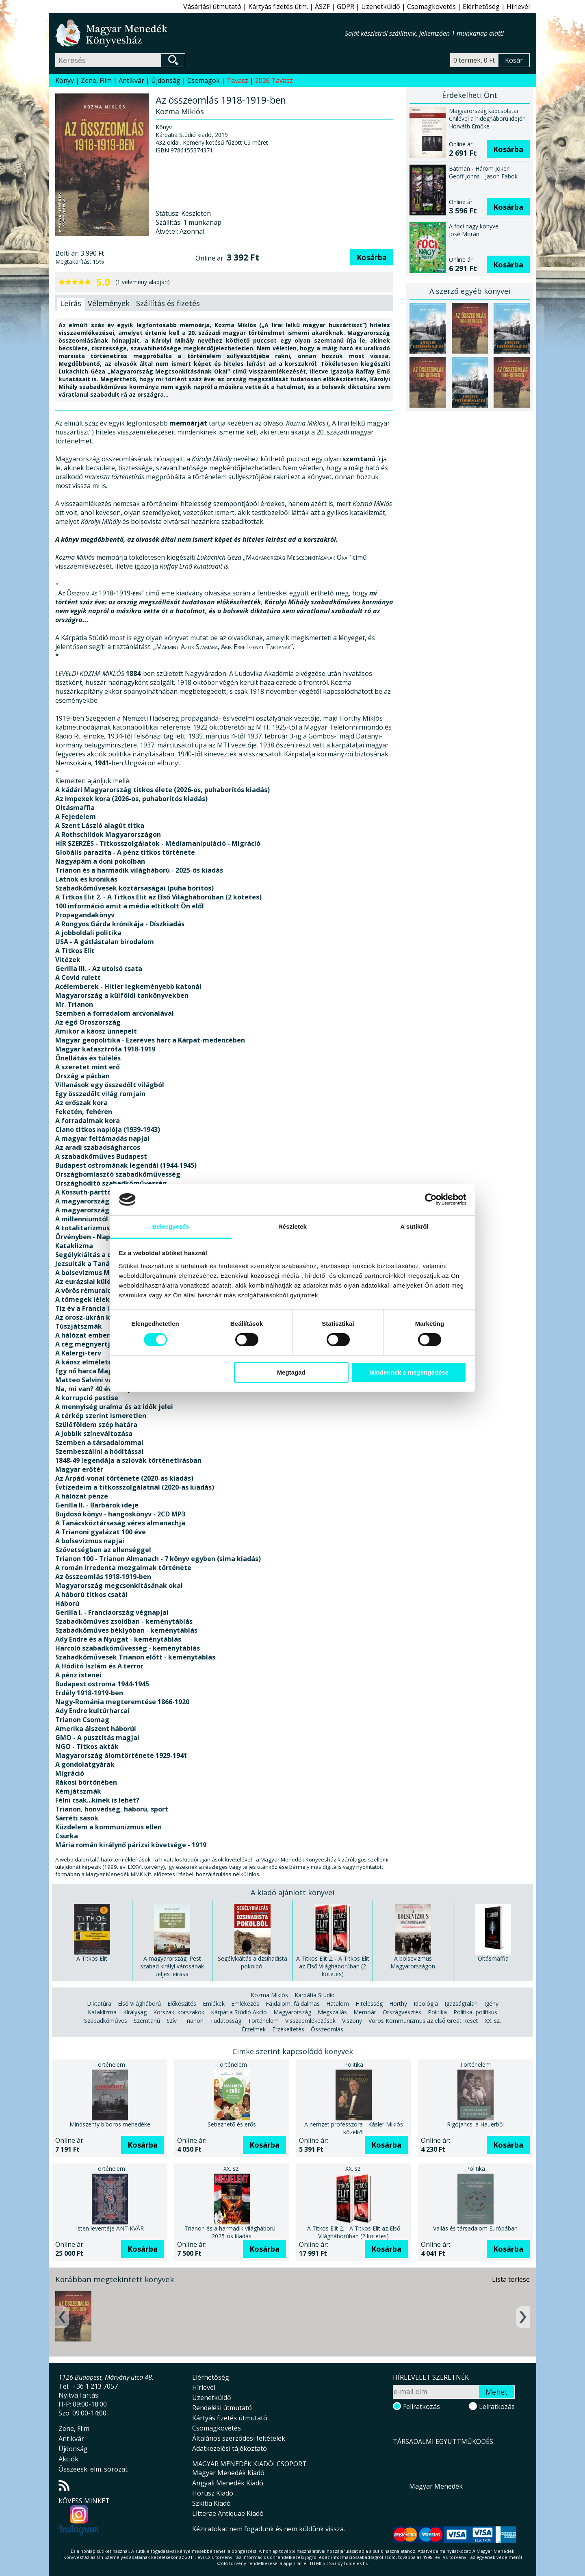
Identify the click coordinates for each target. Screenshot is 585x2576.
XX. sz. (493, 2020)
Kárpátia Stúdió (315, 1995)
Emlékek (214, 2003)
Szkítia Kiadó (211, 2503)
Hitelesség (369, 2003)
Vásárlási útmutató (212, 6)
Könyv (64, 80)
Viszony (352, 2020)
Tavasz (237, 80)
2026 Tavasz (274, 80)
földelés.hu (356, 2563)
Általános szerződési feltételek (238, 2438)
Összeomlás (327, 2029)
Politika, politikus (475, 2012)
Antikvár (131, 80)
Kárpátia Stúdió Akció (239, 2012)
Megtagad (291, 1372)
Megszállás (332, 2012)
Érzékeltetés (288, 2029)
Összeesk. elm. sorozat (93, 2469)
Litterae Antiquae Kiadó (228, 2513)
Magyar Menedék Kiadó (228, 2472)
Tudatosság (225, 2020)
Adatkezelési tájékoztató (229, 2448)
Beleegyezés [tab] (170, 1226)
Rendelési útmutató (222, 2407)
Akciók (68, 2458)
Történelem (263, 2020)
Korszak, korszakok (178, 2012)
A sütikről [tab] (414, 1226)
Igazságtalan (461, 2003)
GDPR (345, 6)
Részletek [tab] (292, 1226)
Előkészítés (181, 2003)
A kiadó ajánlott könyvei (292, 1892)
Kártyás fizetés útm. (278, 6)
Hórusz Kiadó (212, 2493)
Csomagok (203, 80)
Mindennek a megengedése (408, 1372)
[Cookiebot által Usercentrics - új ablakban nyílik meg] (430, 1199)
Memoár (364, 2012)
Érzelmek (254, 2029)
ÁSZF (322, 6)
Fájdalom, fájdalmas (293, 2003)
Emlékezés (245, 2003)
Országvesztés (402, 2012)
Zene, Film (96, 80)
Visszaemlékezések (310, 2020)
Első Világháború (139, 2003)
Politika (437, 2012)
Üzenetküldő (380, 6)
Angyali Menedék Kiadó (227, 2482)
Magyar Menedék (436, 2486)
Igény (491, 2003)
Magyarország (292, 2012)
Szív (172, 2020)
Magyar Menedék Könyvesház (200, 33)
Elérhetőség (481, 6)
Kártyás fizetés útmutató (229, 2417)
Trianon (193, 2020)
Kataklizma (102, 2012)
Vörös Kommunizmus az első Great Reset (423, 2020)
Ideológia (426, 2003)
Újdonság (165, 80)
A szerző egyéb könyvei (469, 291)
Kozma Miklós (269, 1995)
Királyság (135, 2012)
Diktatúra (99, 2003)
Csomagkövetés (431, 6)
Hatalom (337, 2003)
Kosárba (372, 257)
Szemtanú (147, 2020)
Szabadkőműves (105, 2020)
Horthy (398, 2003)
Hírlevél (518, 6)
